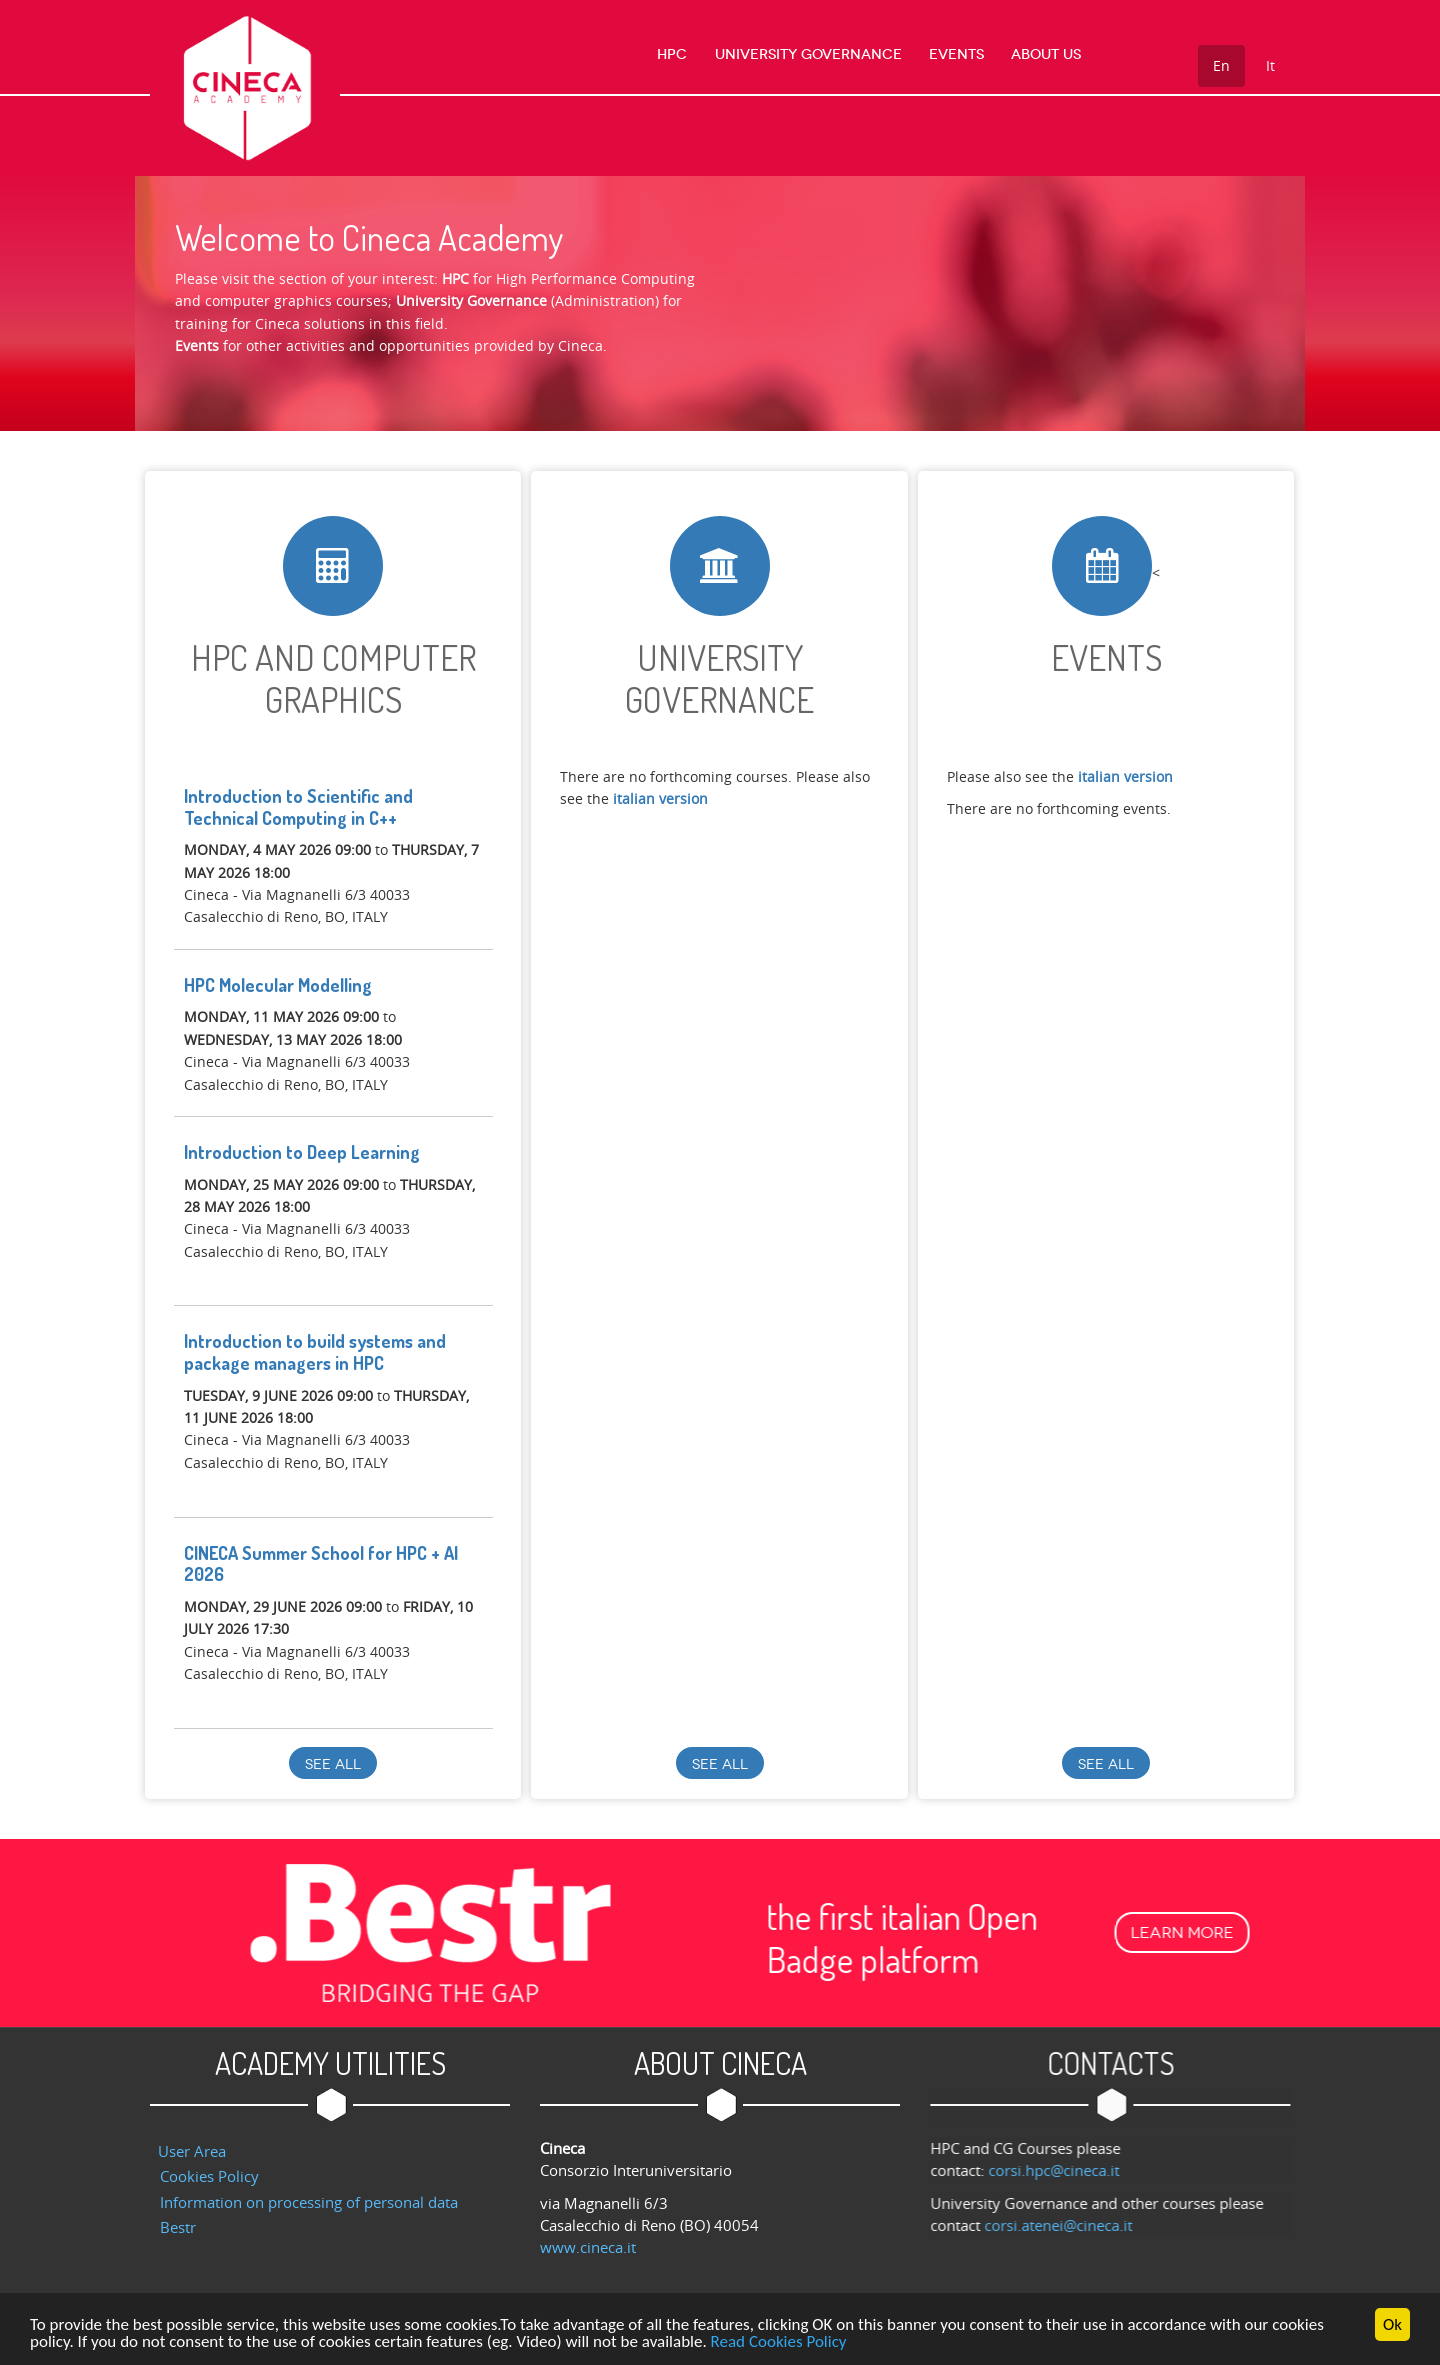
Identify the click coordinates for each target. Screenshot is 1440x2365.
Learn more (181, 1932)
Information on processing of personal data (309, 2202)
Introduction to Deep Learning (302, 1152)
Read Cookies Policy (779, 2344)
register (211, 1273)
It (1270, 65)
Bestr (178, 2227)
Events (956, 54)
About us (1046, 54)
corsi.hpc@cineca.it (1063, 2170)
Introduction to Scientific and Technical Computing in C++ (298, 807)
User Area (192, 2151)
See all (333, 1764)
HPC (673, 54)
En (1221, 65)
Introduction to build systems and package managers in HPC (315, 1352)
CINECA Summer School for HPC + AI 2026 (321, 1564)
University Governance (808, 54)
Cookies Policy (209, 2176)
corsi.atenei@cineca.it (1068, 2225)
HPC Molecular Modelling (278, 985)
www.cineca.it (588, 2247)
